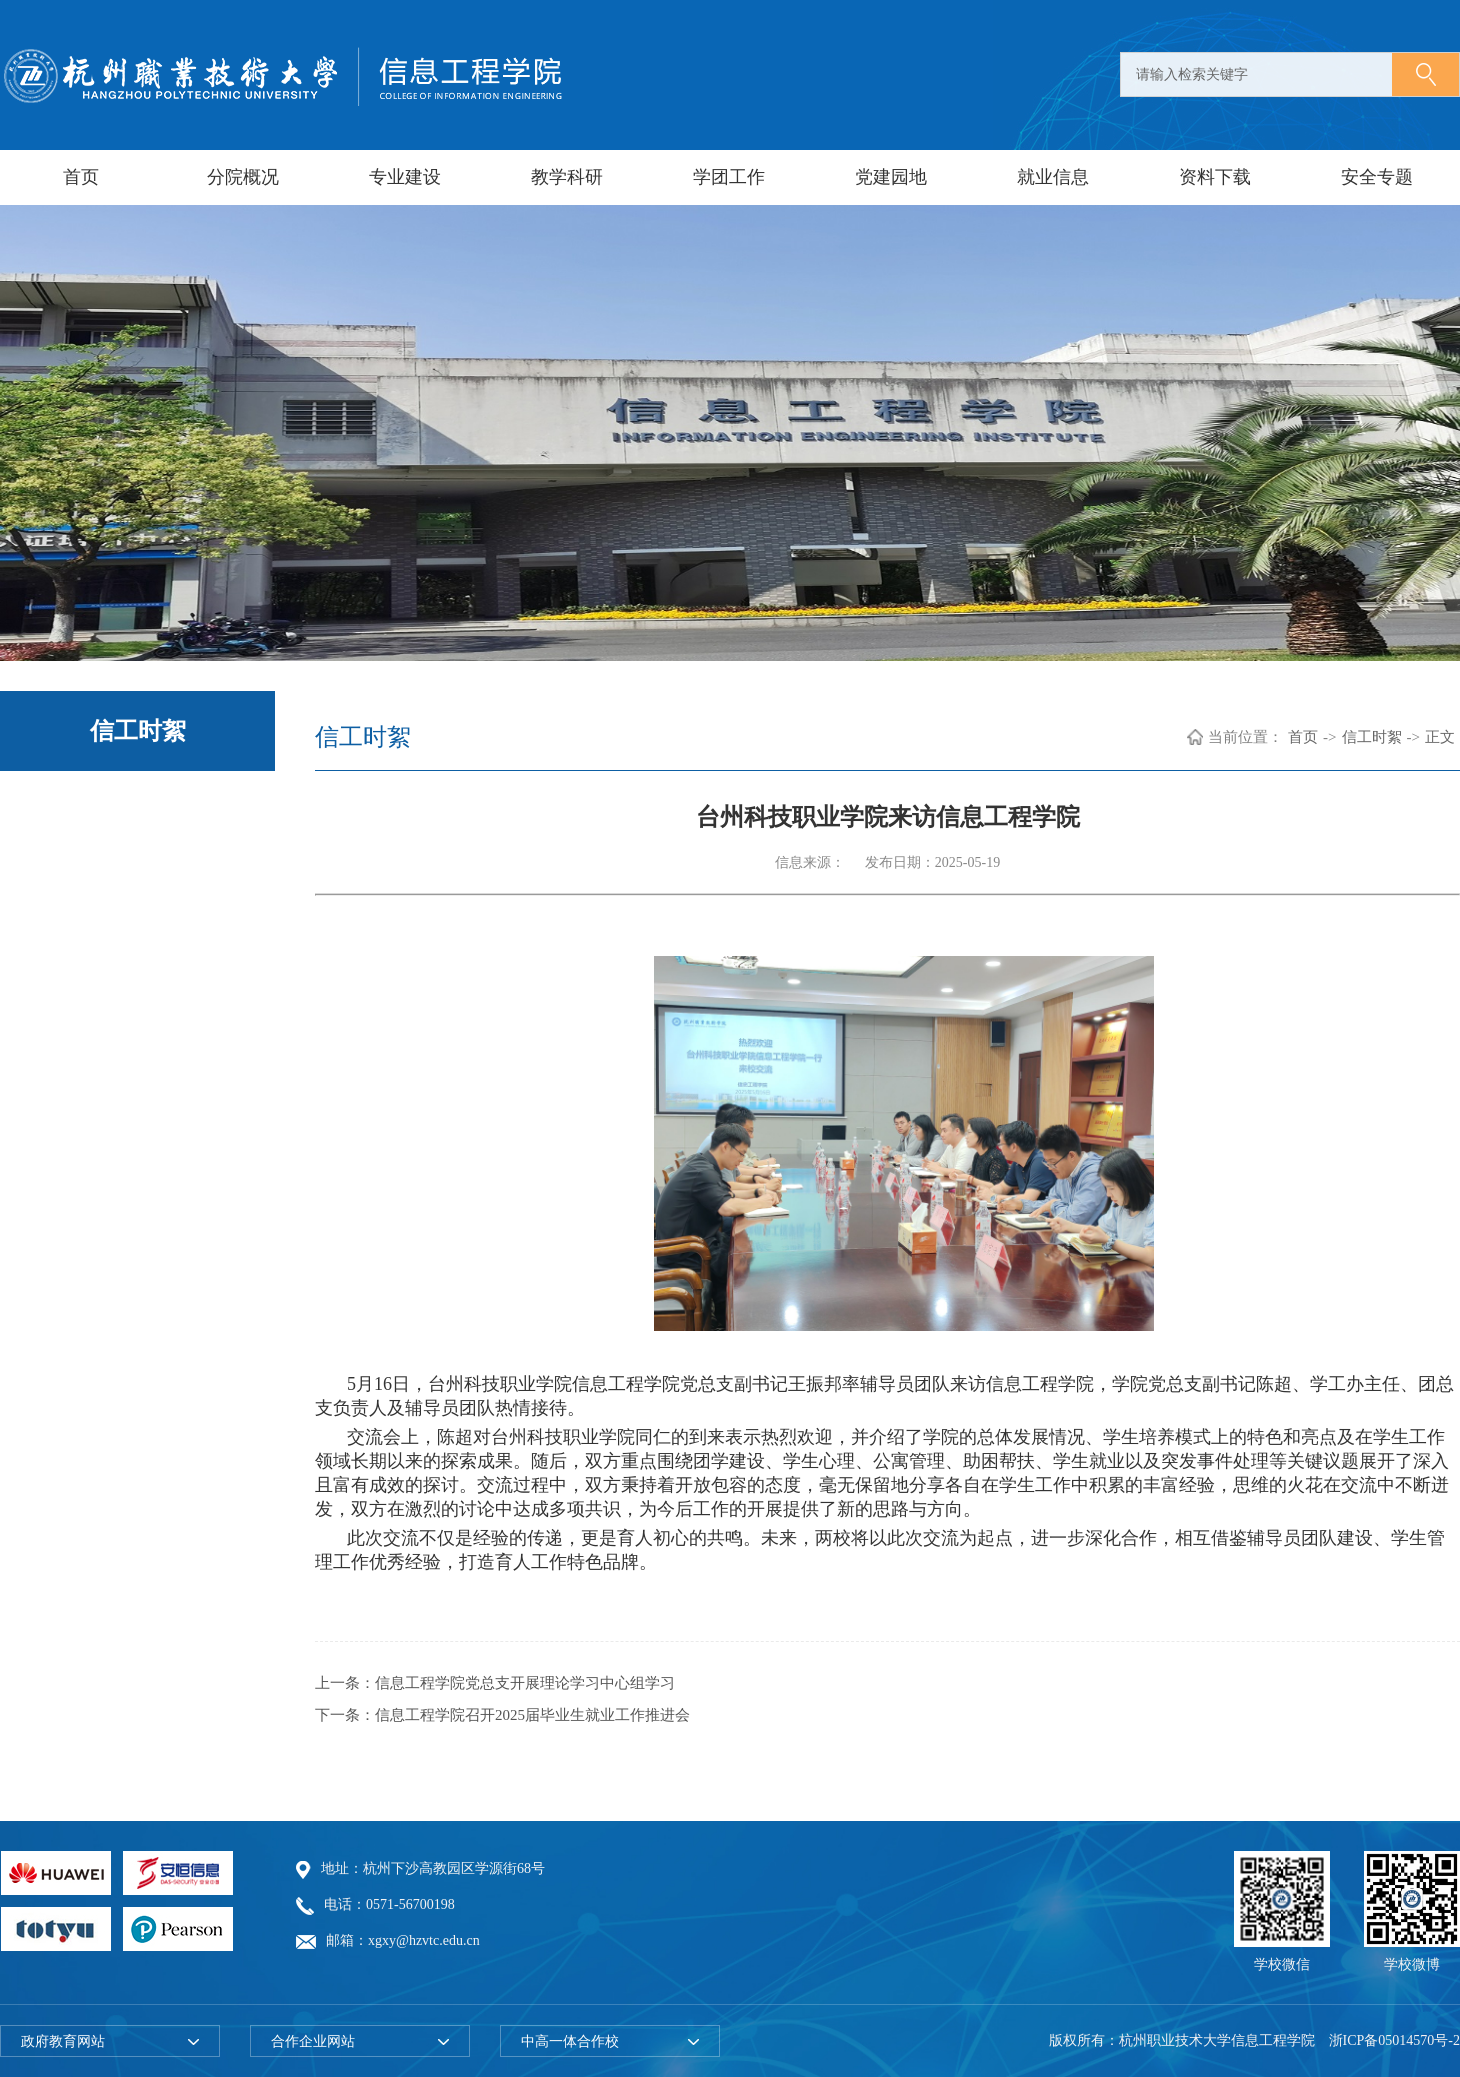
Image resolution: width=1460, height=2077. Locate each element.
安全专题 (1377, 177)
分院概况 (243, 177)
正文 (1440, 737)
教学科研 (567, 177)
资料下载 (1215, 177)
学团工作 (729, 177)
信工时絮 (1372, 737)
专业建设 (405, 177)
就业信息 (1053, 177)
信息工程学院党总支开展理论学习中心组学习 (525, 1683)
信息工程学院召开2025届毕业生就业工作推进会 (532, 1715)
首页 (81, 177)
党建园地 (891, 177)
